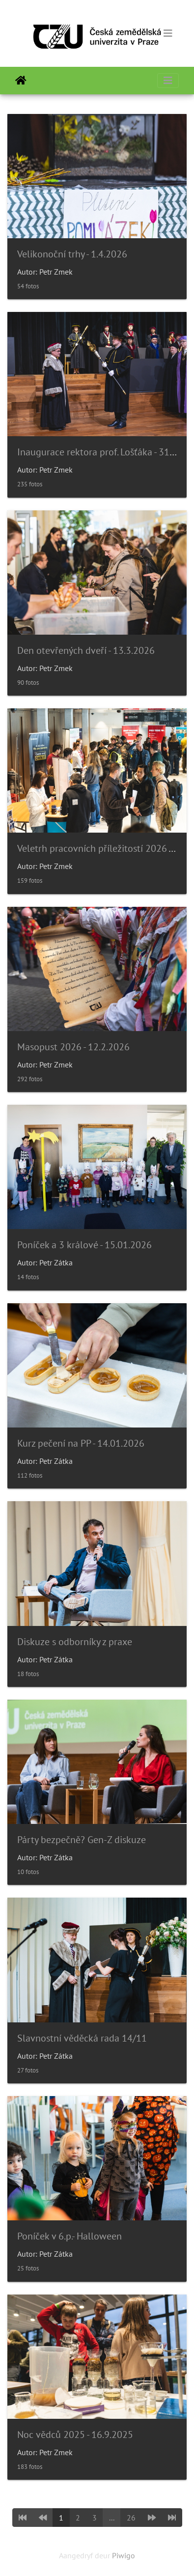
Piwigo (123, 2555)
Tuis (21, 80)
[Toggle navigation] (168, 33)
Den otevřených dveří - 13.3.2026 (86, 650)
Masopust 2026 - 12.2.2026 (73, 1046)
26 (131, 2517)
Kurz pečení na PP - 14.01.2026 (80, 1443)
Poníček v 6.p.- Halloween (69, 2236)
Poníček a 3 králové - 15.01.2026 (84, 1244)
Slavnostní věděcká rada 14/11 (82, 2038)
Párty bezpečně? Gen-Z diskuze (81, 1839)
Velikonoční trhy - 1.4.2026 (72, 254)
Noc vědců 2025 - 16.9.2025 (75, 2434)
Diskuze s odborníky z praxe (74, 1641)
